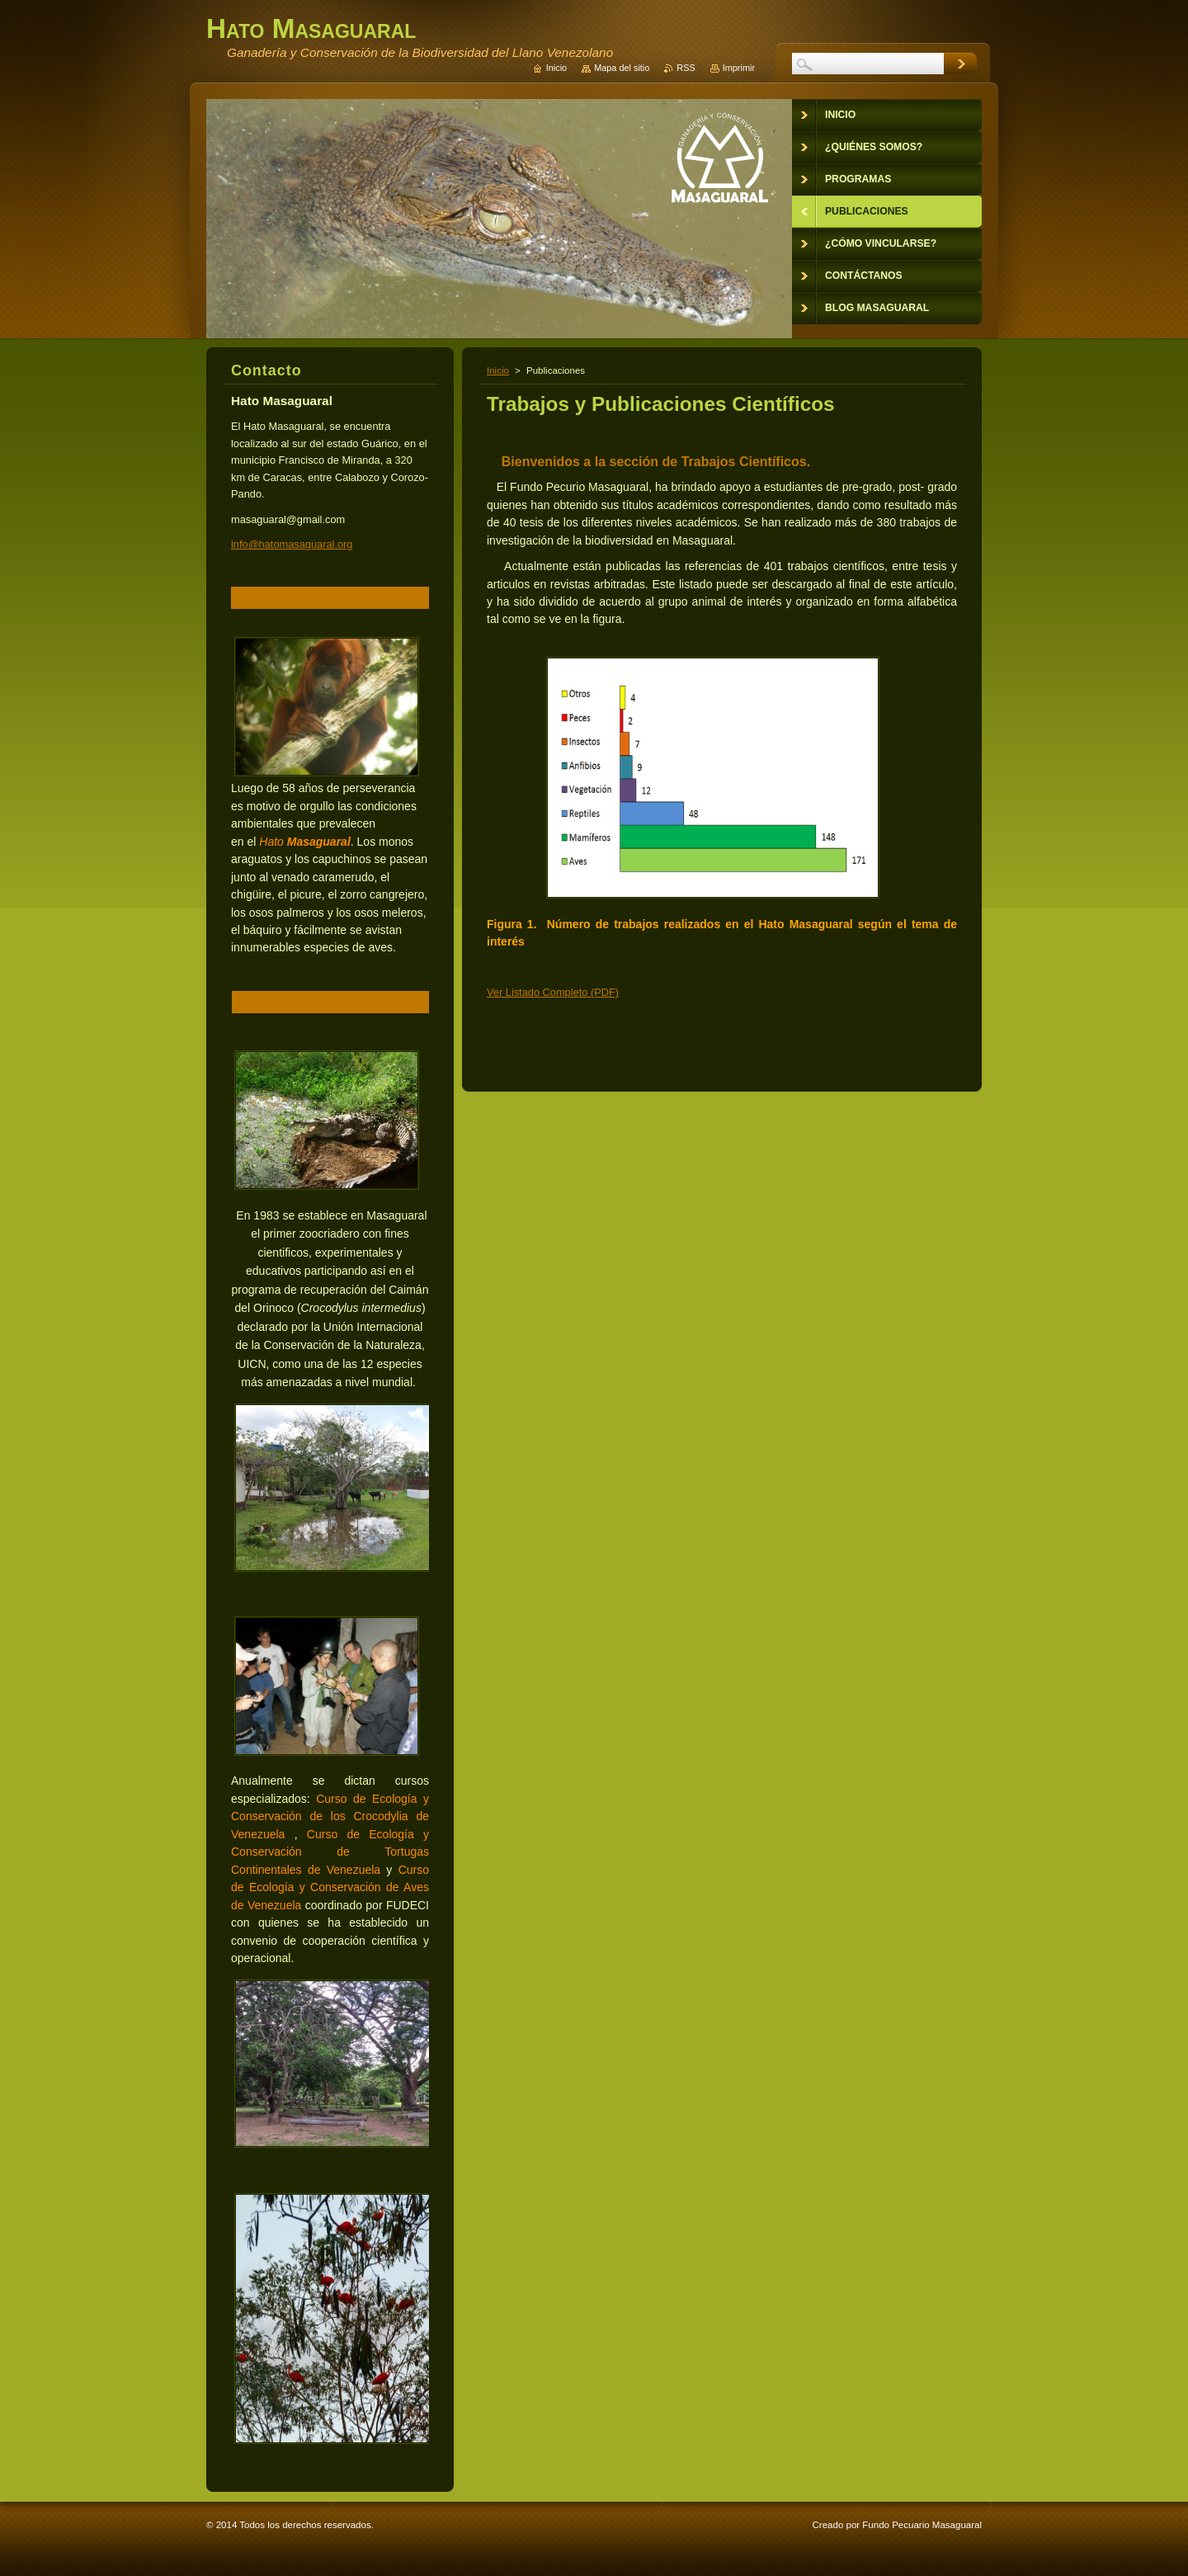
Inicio (498, 370)
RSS (685, 68)
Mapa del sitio (621, 68)
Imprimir (739, 68)
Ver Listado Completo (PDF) (553, 992)
